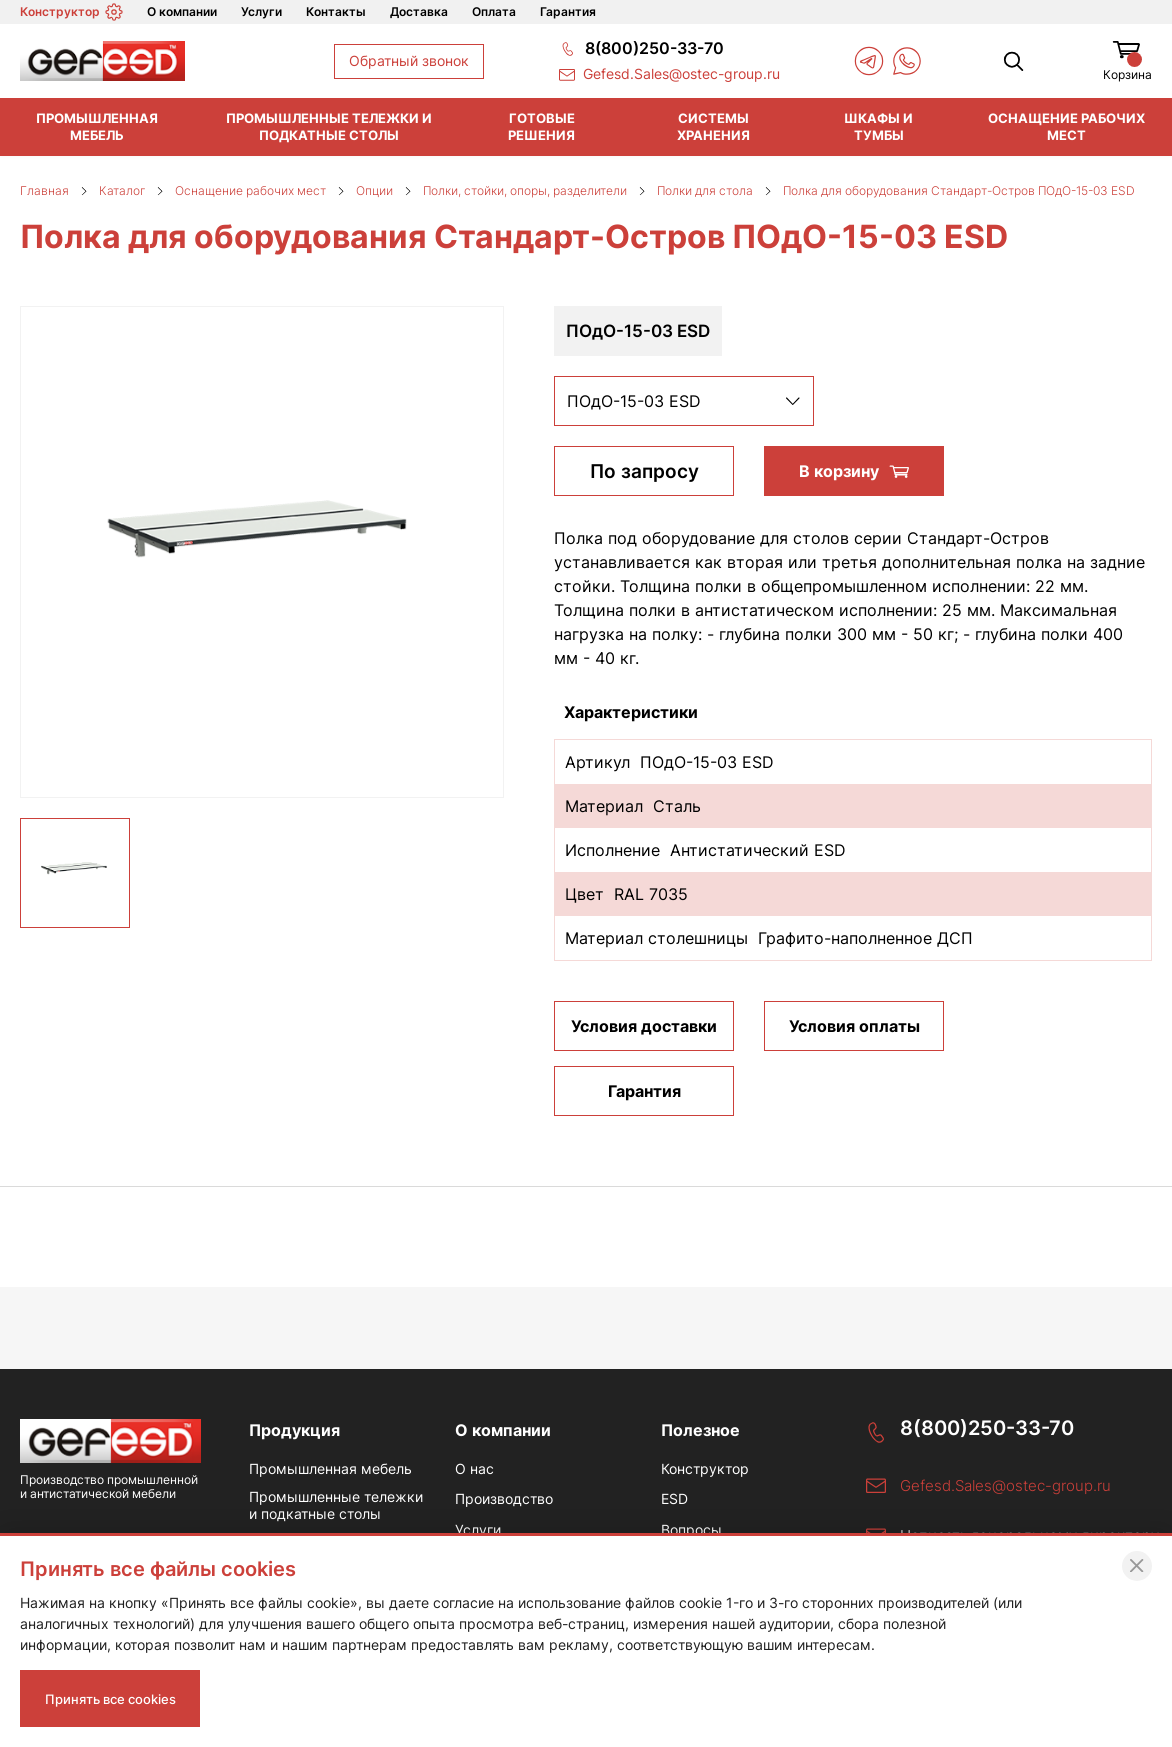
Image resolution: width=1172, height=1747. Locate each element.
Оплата (494, 11)
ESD (674, 1501)
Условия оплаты (854, 1026)
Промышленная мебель (97, 126)
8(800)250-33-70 (987, 1428)
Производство (504, 1501)
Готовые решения (541, 126)
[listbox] (684, 401)
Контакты (336, 11)
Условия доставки (644, 1026)
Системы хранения (713, 126)
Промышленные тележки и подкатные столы (329, 126)
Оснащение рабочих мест (1066, 126)
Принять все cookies (117, 1696)
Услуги (261, 11)
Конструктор (71, 12)
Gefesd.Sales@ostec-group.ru (1005, 1485)
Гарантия (568, 11)
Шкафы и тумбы (878, 126)
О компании (182, 11)
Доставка (419, 11)
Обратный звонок (409, 60)
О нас (474, 1470)
